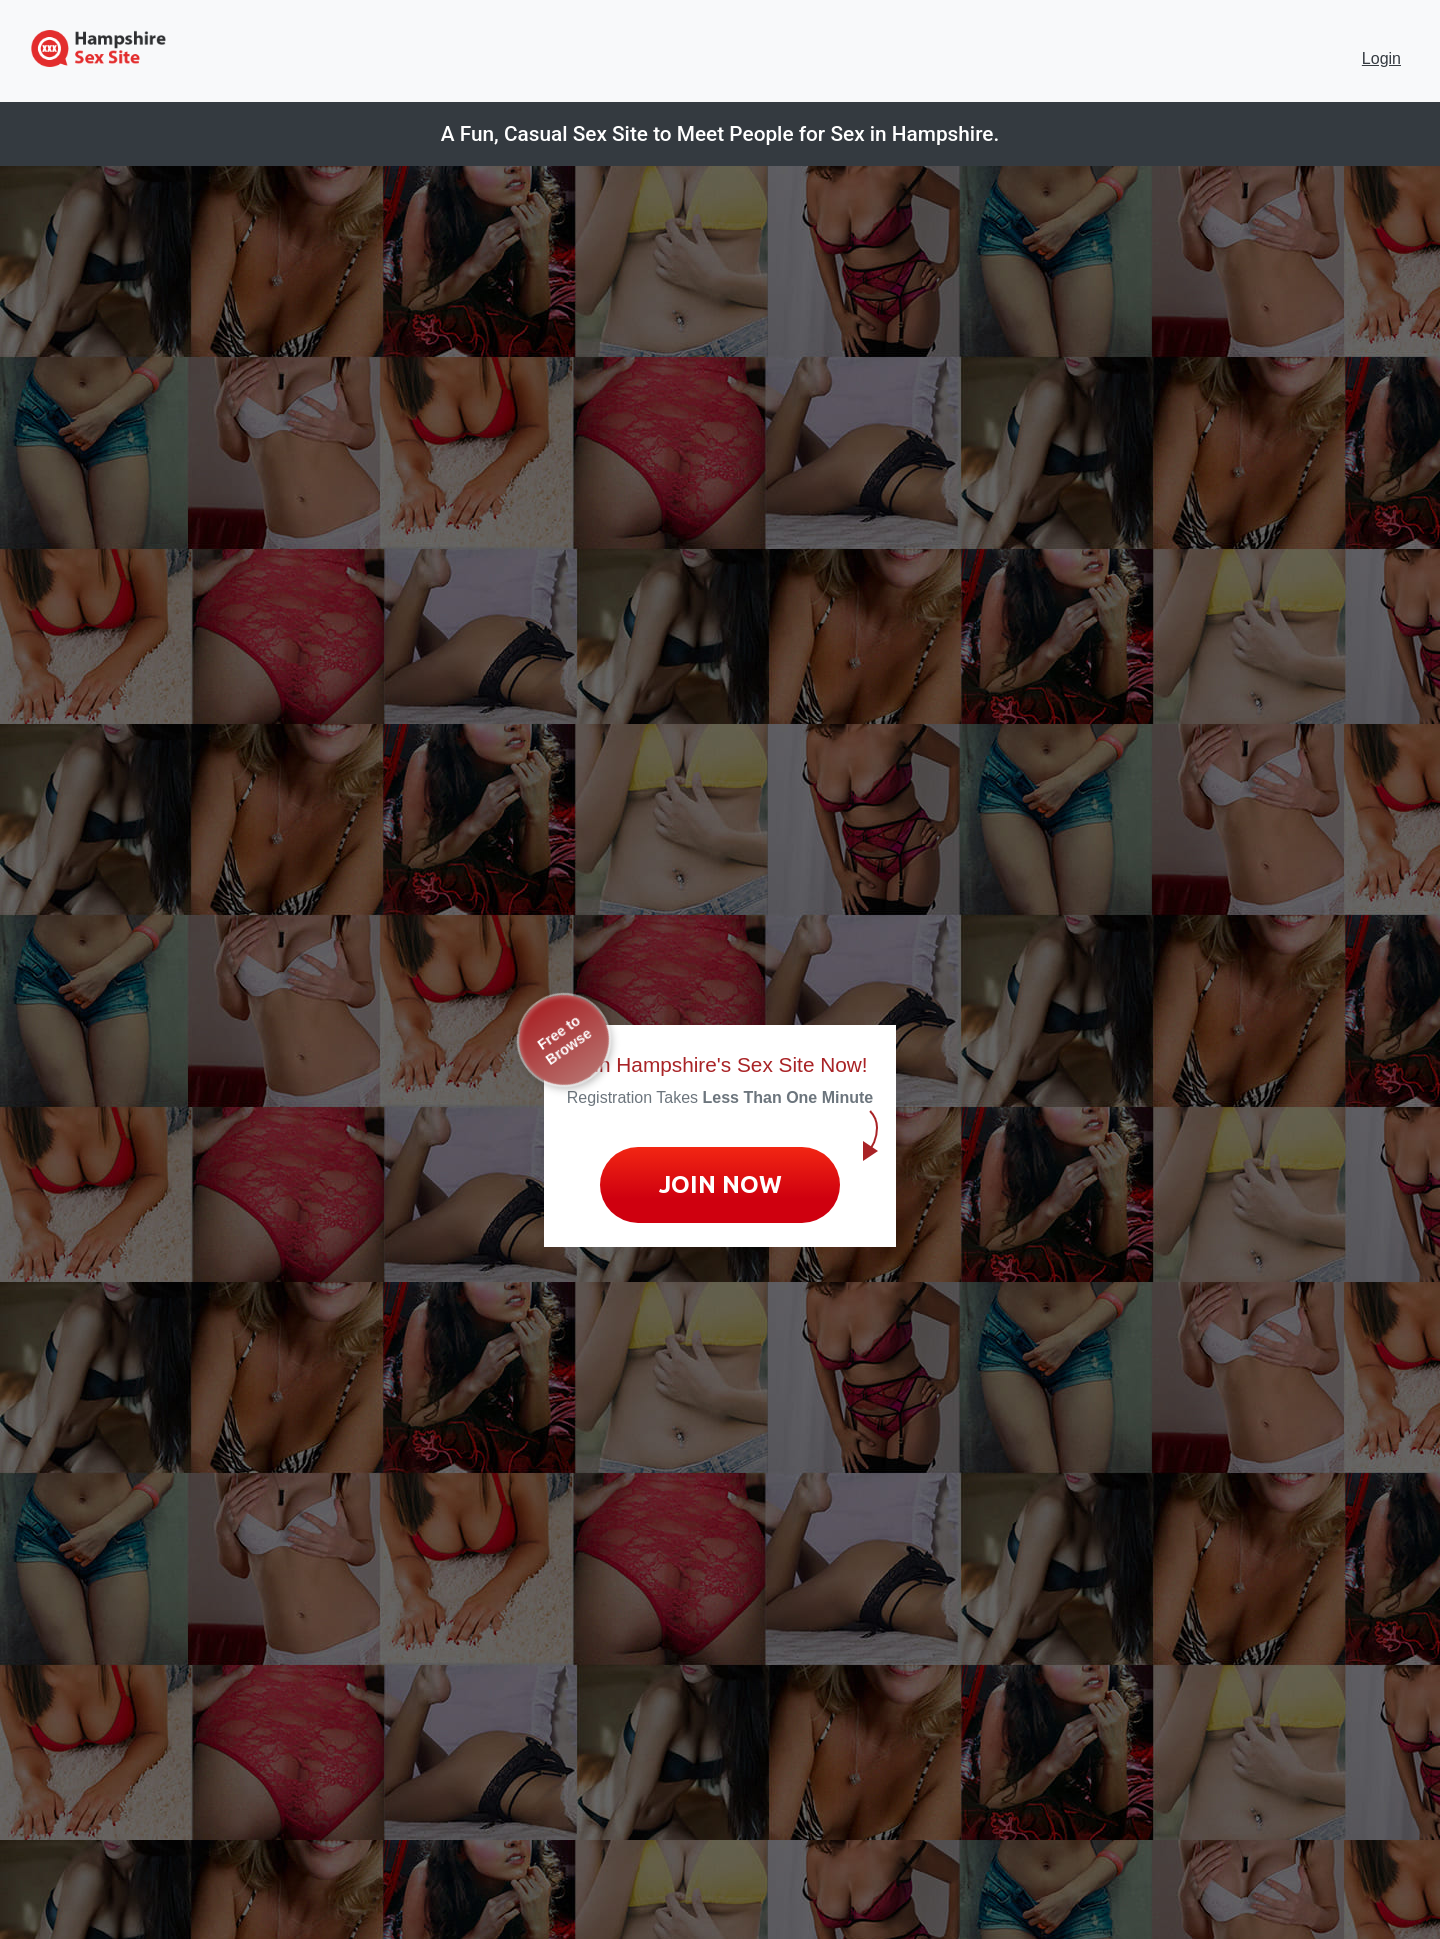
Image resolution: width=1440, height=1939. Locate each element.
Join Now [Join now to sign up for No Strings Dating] (720, 1184)
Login (1381, 58)
